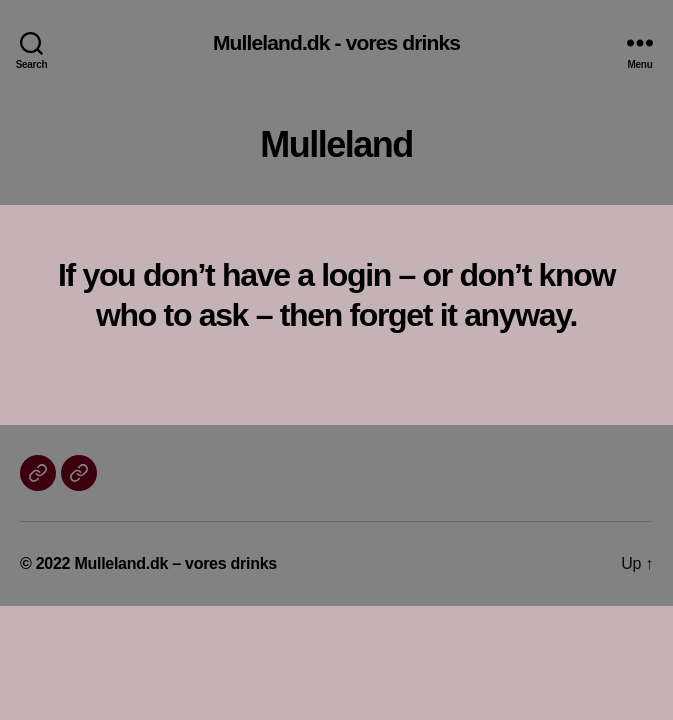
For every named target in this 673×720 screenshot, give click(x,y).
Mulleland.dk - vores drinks (336, 42)
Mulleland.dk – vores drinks (175, 563)
